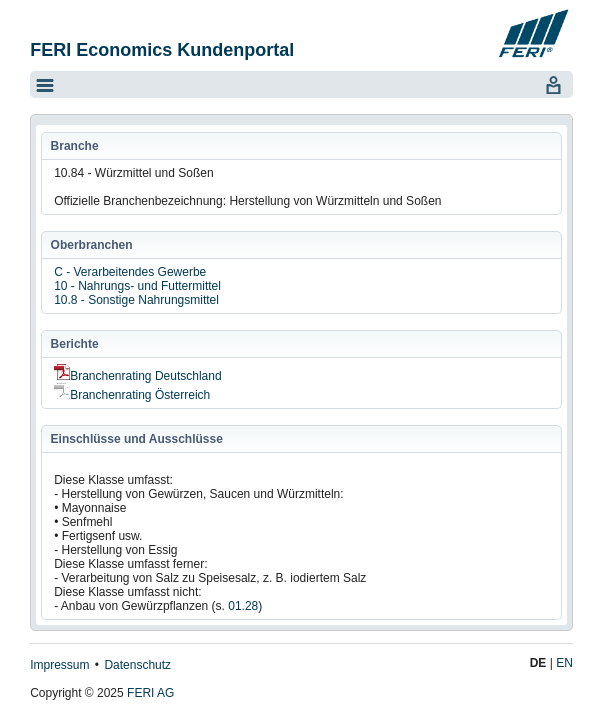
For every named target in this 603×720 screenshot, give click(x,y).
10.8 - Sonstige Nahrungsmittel (136, 300)
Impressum (59, 665)
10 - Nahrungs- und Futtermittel (137, 286)
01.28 (243, 606)
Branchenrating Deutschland (137, 376)
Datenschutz (137, 665)
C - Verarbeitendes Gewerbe (130, 272)
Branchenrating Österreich (132, 395)
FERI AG (150, 693)
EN (564, 663)
